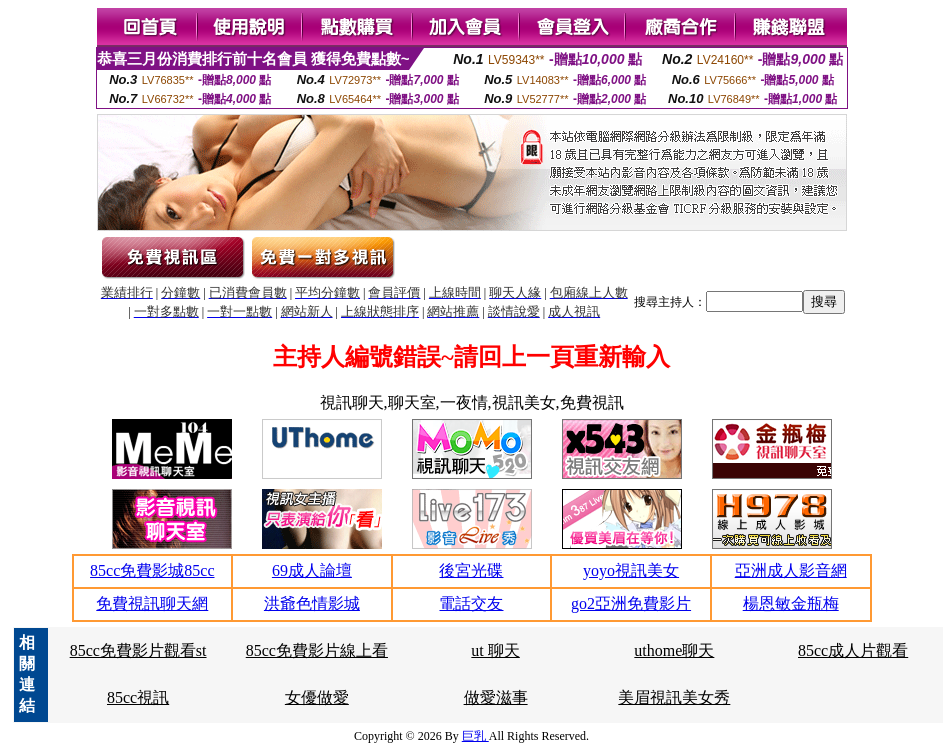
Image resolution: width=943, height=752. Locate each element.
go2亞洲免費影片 (631, 603)
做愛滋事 (496, 697)
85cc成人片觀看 (853, 650)
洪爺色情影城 (312, 603)
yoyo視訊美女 (631, 570)
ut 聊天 (495, 650)
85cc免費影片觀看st (138, 650)
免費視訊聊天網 (152, 603)
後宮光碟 (471, 570)
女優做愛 (317, 697)
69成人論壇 (312, 570)
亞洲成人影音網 (791, 570)
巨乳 (475, 736)
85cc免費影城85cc (152, 570)
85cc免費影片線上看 (317, 650)
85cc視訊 (138, 697)
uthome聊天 (674, 650)
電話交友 (471, 603)
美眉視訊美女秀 (674, 697)
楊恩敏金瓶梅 (791, 603)
